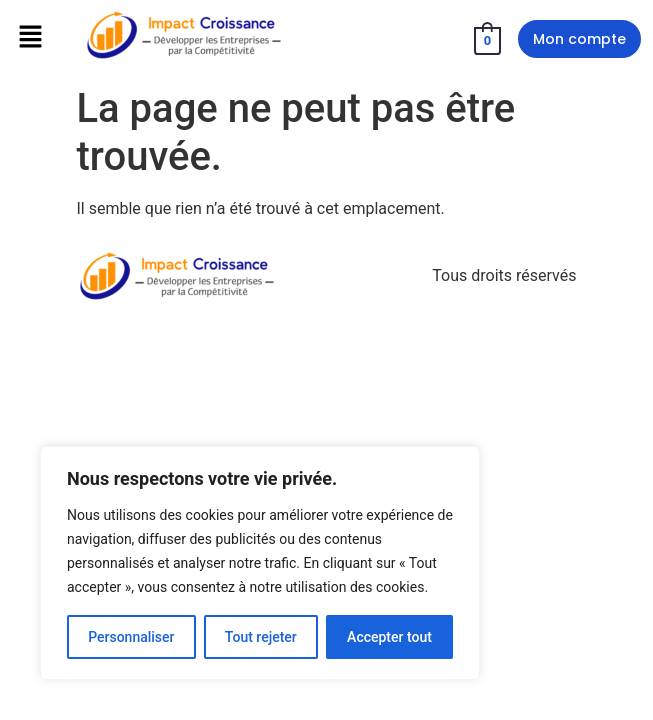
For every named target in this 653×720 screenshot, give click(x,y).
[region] (260, 563)
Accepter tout (389, 637)
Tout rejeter (261, 637)
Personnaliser (131, 637)
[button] (30, 38)
